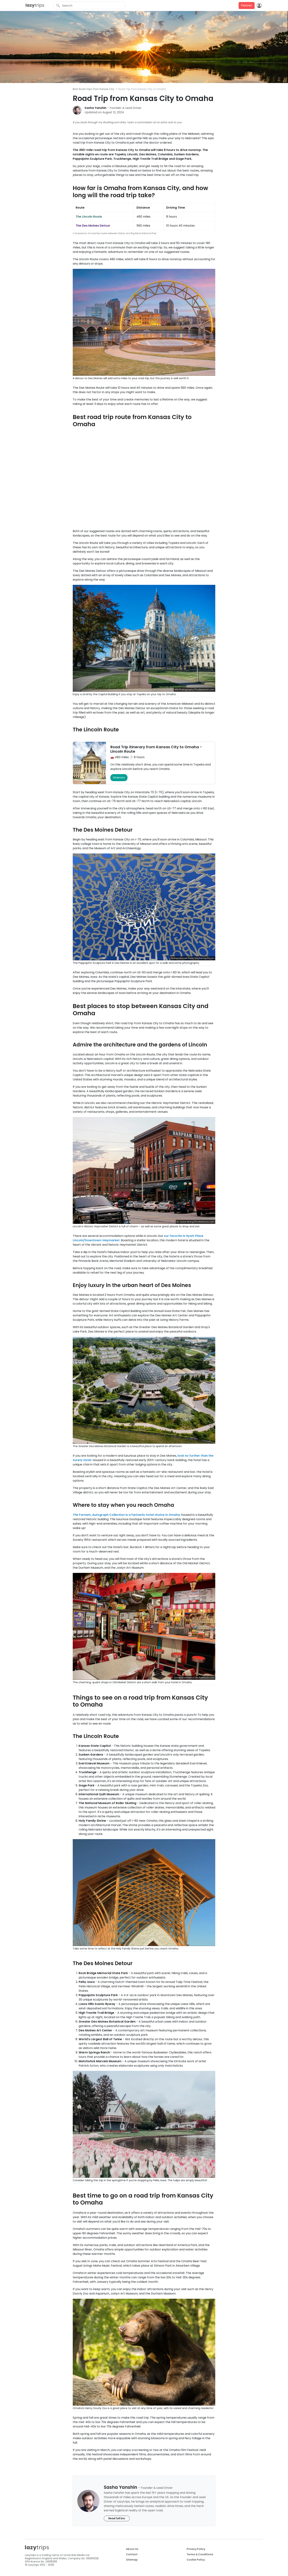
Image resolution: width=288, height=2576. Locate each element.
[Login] (259, 5)
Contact (132, 2554)
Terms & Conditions (200, 2554)
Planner (246, 5)
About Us (132, 2549)
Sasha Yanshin (95, 108)
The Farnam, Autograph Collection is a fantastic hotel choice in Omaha (126, 1515)
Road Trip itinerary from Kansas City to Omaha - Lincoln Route (156, 749)
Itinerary (119, 777)
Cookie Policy (196, 2559)
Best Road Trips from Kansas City (93, 89)
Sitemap (132, 2559)
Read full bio (116, 2518)
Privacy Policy (196, 2549)
